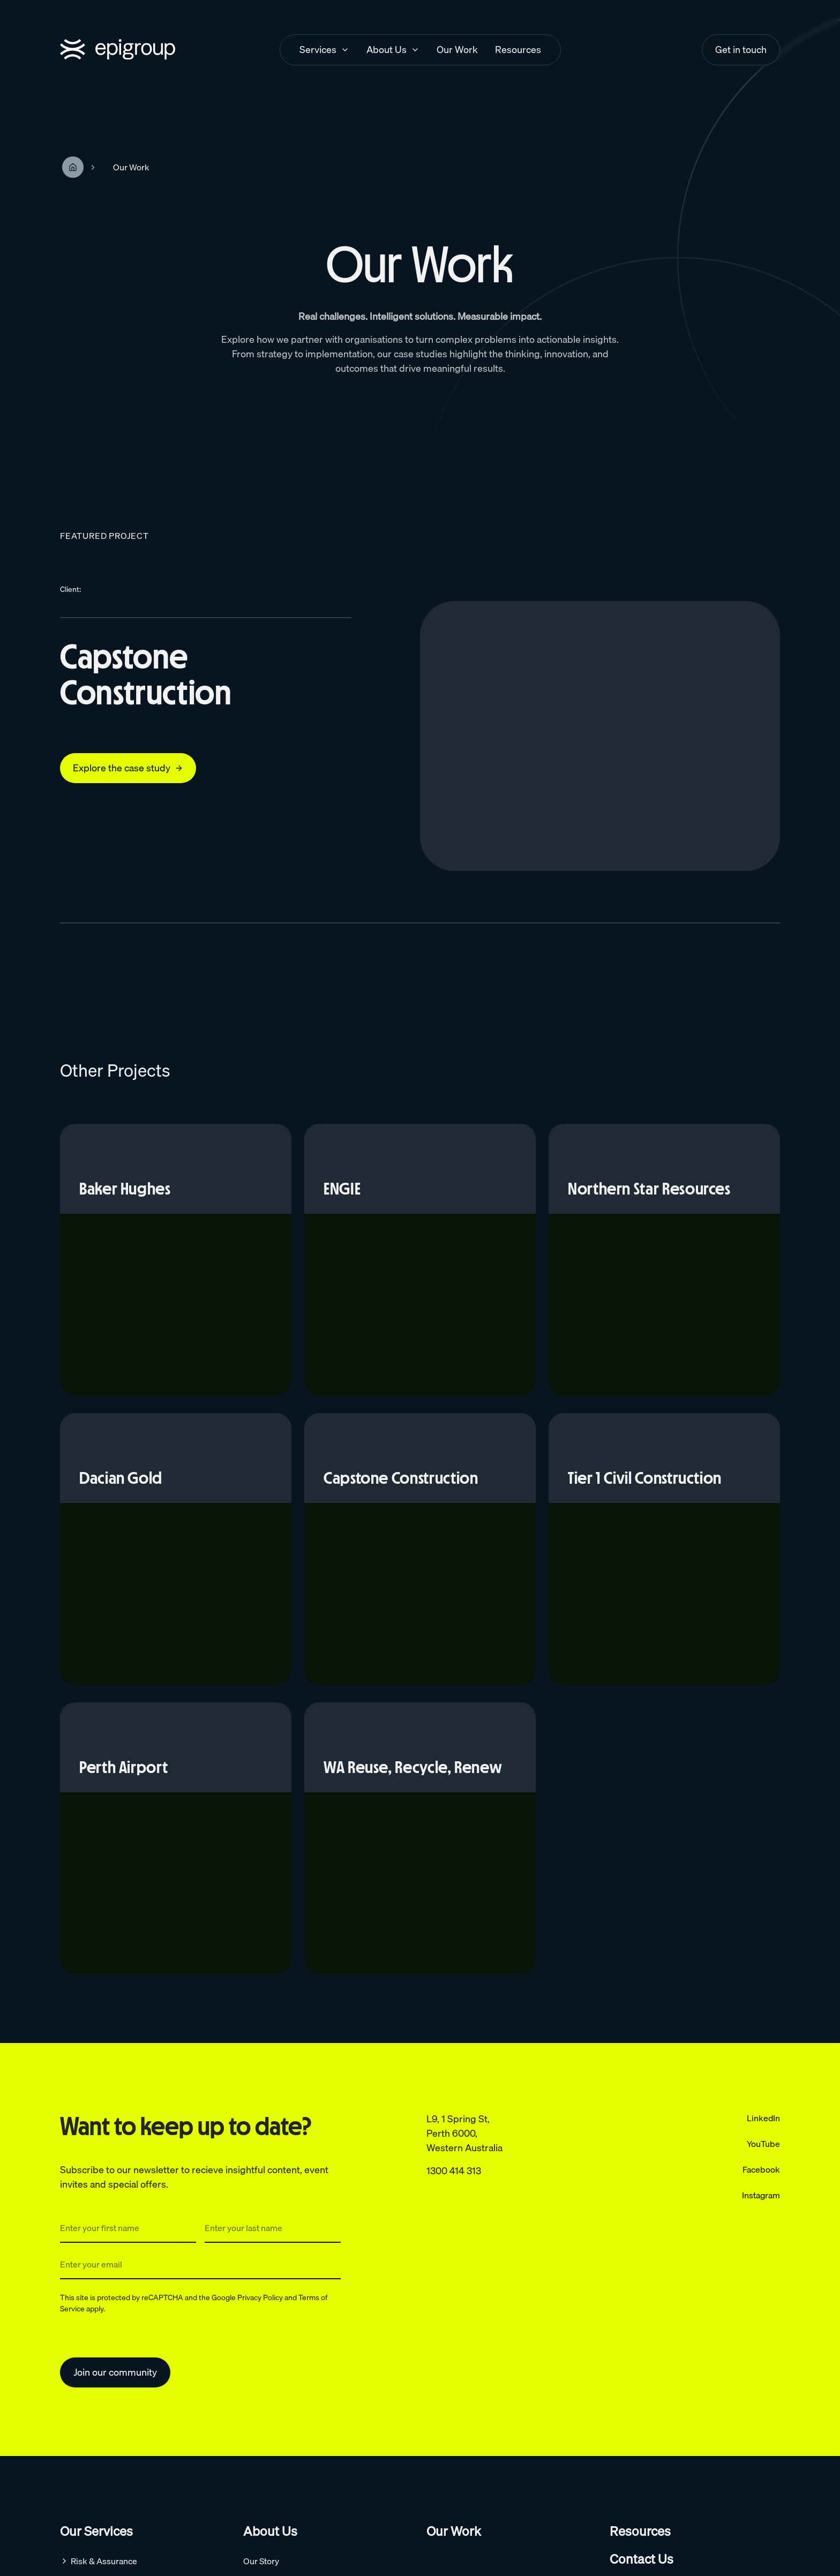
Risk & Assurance (104, 2561)
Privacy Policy (260, 2297)
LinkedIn (763, 2118)
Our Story (261, 2561)
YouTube (763, 2144)
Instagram (761, 2195)
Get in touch (741, 49)
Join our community (115, 2372)
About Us (270, 2531)
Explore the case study (128, 768)
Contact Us (641, 2558)
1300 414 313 (453, 2171)
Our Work (453, 2531)
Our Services (96, 2531)
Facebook (761, 2169)
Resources (640, 2531)
